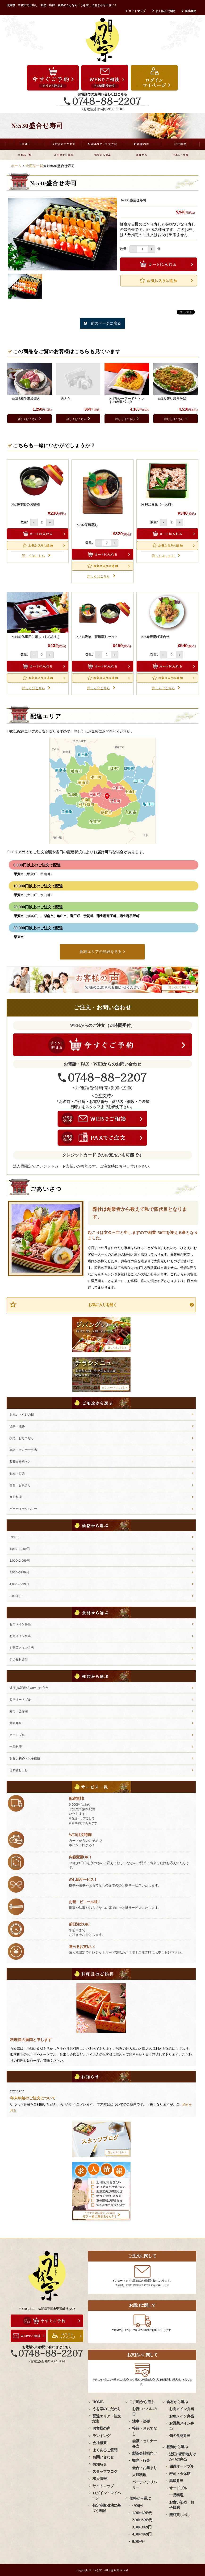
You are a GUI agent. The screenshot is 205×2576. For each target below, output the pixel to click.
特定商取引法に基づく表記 (106, 2508)
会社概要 (190, 11)
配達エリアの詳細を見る (100, 952)
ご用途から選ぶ (63, 155)
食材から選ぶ (177, 2402)
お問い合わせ (103, 2457)
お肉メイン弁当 (20, 1624)
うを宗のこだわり (63, 144)
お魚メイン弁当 (20, 1636)
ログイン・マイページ (106, 2495)
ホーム (16, 166)
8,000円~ (15, 1596)
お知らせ (99, 2464)
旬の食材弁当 (18, 1659)
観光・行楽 (17, 1473)
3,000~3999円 (19, 1572)
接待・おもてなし (21, 1438)
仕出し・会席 (180, 155)
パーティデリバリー (23, 1508)
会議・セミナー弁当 (23, 1450)
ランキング (101, 2436)
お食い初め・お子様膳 (24, 1758)
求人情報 (99, 2479)
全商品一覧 (24, 155)
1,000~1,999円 (19, 1549)
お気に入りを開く (102, 1305)
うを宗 (97, 2570)
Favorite (158, 280)
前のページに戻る (106, 323)
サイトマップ (137, 11)
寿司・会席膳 (18, 1711)
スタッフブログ (104, 2472)
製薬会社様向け (20, 1461)
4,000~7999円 (19, 1584)
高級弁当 (141, 155)
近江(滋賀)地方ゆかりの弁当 (28, 1688)
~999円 (14, 1537)
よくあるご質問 (165, 11)
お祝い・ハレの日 (21, 1414)
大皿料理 (15, 1497)
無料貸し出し (18, 1770)
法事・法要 (17, 1426)
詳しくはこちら (28, 419)
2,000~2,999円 (19, 1560)
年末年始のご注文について (32, 2098)
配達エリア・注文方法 (102, 144)
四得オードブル (20, 1699)
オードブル (17, 1735)
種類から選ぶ (177, 2447)
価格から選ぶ (102, 155)
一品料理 (15, 1746)
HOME (24, 144)
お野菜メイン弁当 (21, 1647)
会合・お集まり (20, 1485)
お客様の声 (141, 144)
